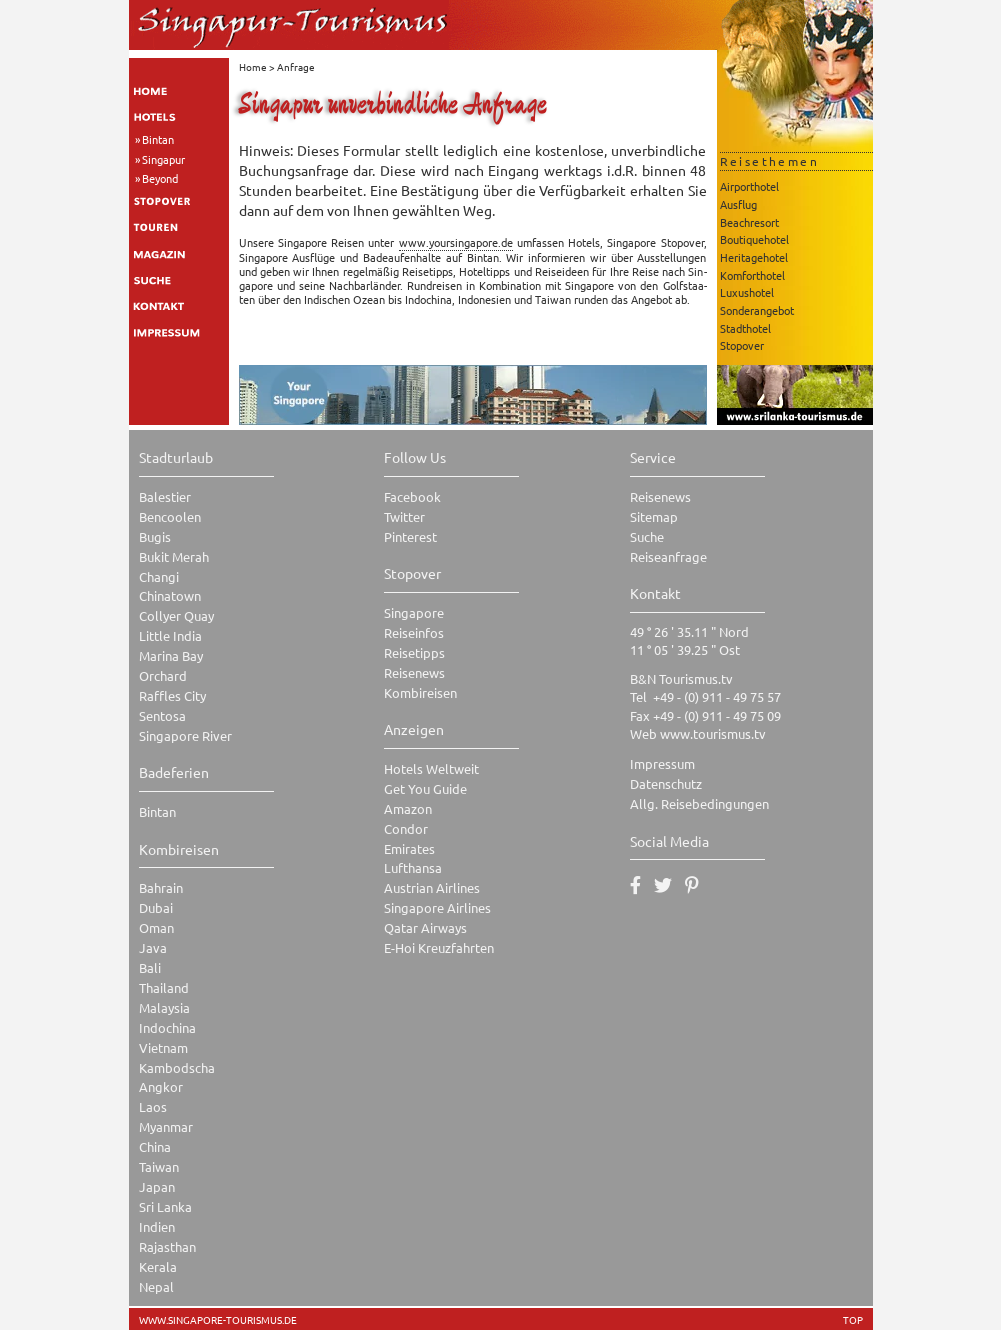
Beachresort (749, 222)
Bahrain (161, 887)
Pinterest (410, 536)
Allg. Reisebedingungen (699, 803)
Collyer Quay (176, 615)
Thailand (164, 987)
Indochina (167, 1027)
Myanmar (166, 1126)
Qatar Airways (425, 927)
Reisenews (414, 672)
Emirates (409, 848)
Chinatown (170, 595)
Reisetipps (414, 652)
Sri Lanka (165, 1206)
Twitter (404, 516)
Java (153, 947)
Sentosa (162, 715)
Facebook (412, 496)
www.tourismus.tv (713, 733)
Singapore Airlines (437, 907)
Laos (153, 1106)
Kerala (158, 1266)
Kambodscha (177, 1067)
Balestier (165, 496)
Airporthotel (749, 186)
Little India (170, 635)
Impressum (662, 763)
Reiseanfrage (668, 556)
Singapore (414, 612)
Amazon (408, 808)
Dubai (156, 907)
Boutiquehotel (754, 239)
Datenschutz (666, 783)
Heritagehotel (754, 257)
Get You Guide (425, 788)
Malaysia (164, 1007)
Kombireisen (420, 692)
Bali (150, 967)
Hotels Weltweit (431, 768)
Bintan (158, 139)
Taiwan (159, 1166)
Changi (159, 576)
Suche (647, 536)
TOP (853, 1320)
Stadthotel (745, 328)
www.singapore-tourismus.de (218, 1320)
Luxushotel (747, 292)
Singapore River (185, 735)
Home (253, 66)
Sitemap (654, 516)
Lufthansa (413, 867)
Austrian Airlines (432, 887)
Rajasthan (167, 1246)
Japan (157, 1186)
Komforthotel (752, 275)
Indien (157, 1226)
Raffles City (172, 695)
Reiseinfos (414, 632)
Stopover (742, 345)
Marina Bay (171, 655)
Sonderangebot (757, 310)
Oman (156, 927)
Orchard (163, 675)
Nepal (156, 1286)
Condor (406, 828)
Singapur (163, 159)
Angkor (161, 1086)
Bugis (155, 536)
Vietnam (163, 1047)
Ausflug (738, 204)
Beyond (160, 178)
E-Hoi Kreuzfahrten (439, 947)
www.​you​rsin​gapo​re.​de (456, 242)
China (155, 1146)
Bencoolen (170, 516)
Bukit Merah (174, 556)
